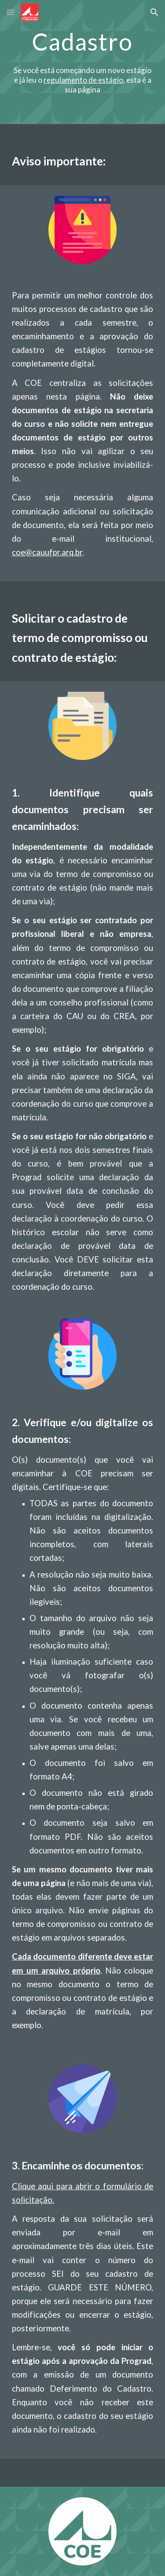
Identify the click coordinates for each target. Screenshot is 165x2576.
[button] (10, 12)
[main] (82, 41)
